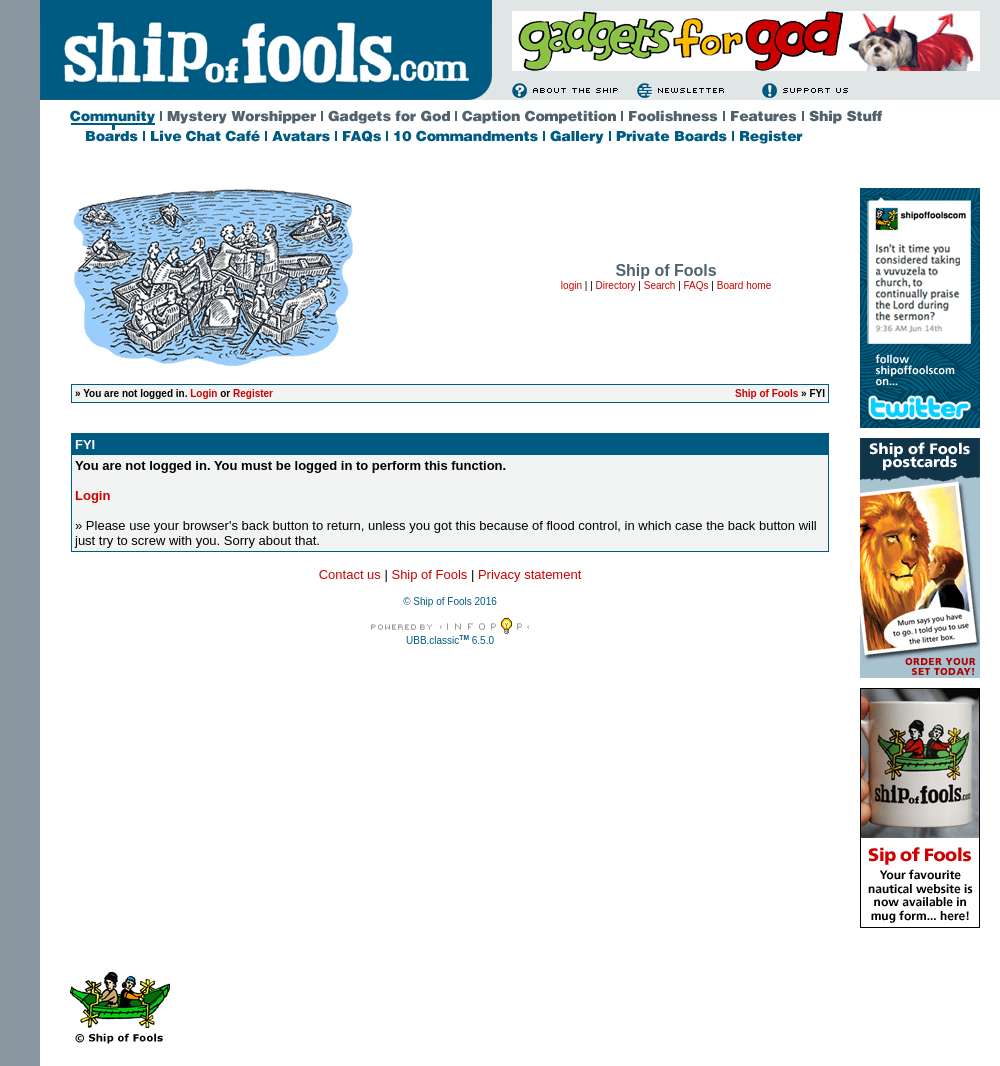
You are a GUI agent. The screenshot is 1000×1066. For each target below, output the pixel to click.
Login (203, 393)
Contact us (350, 574)
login (571, 285)
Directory (616, 285)
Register (253, 393)
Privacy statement (529, 574)
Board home (744, 285)
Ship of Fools (766, 393)
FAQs (696, 285)
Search (660, 285)
